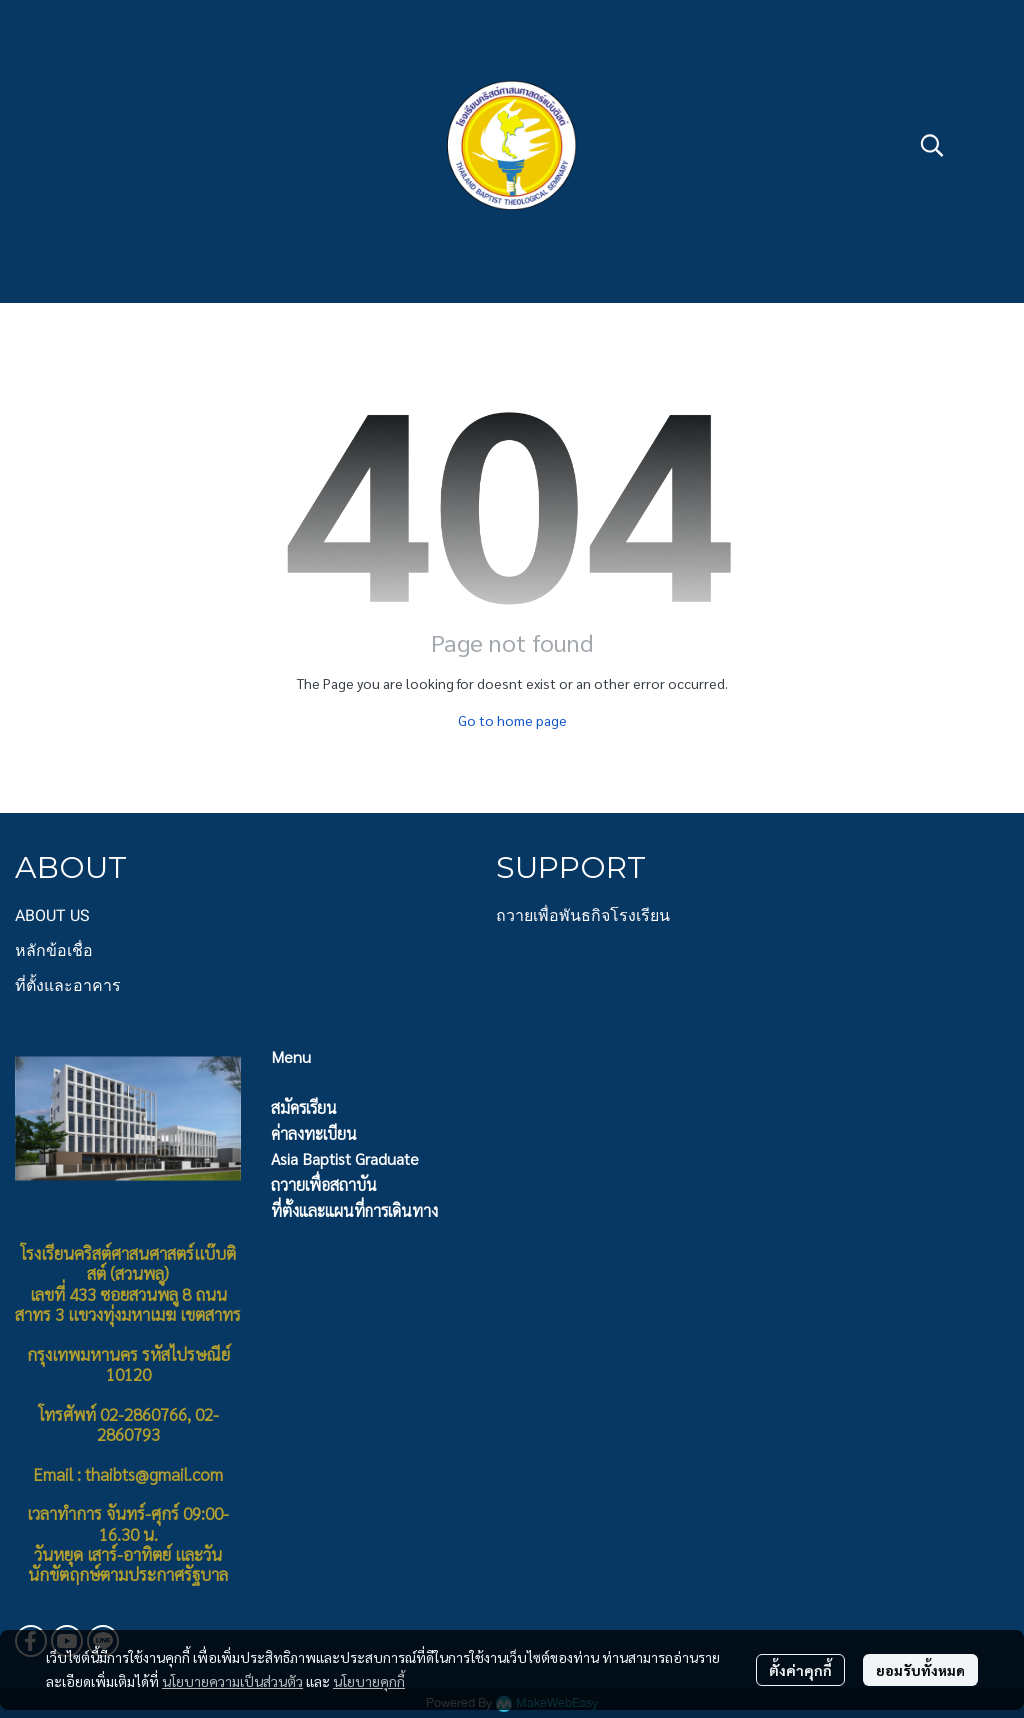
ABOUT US (52, 915)
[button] (932, 145)
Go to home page (512, 720)
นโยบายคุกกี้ (369, 1681)
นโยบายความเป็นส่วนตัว (232, 1681)
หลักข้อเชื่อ (54, 950)
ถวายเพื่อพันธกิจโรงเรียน (583, 915)
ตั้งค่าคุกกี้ (800, 1670)
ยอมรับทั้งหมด (920, 1670)
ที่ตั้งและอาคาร (68, 985)
